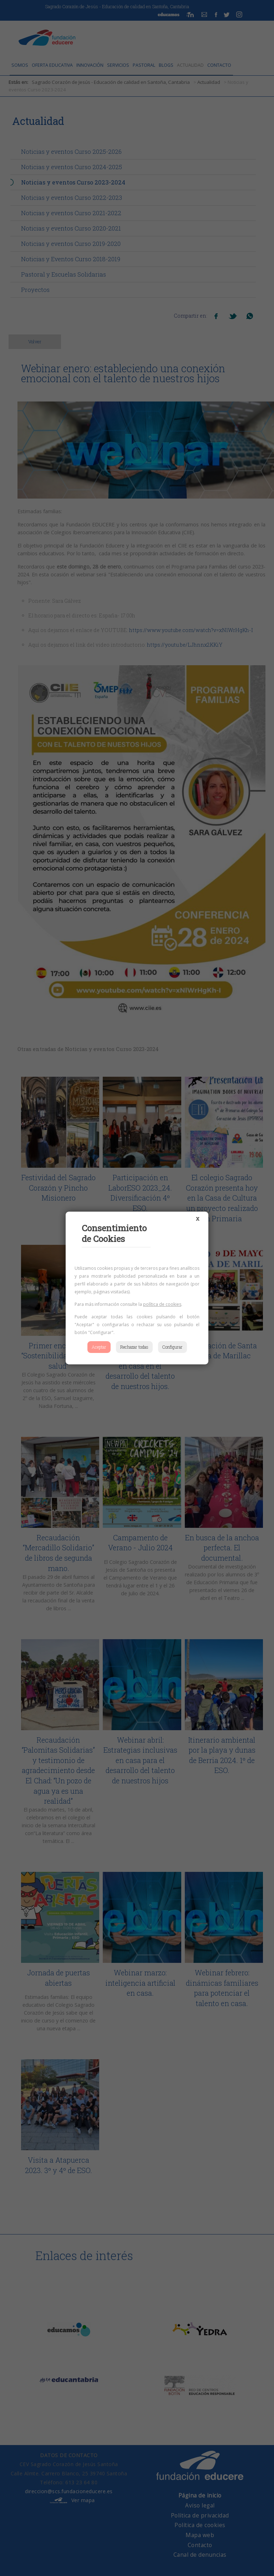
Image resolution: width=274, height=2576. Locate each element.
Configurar (172, 1347)
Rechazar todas (134, 1347)
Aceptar (99, 1347)
